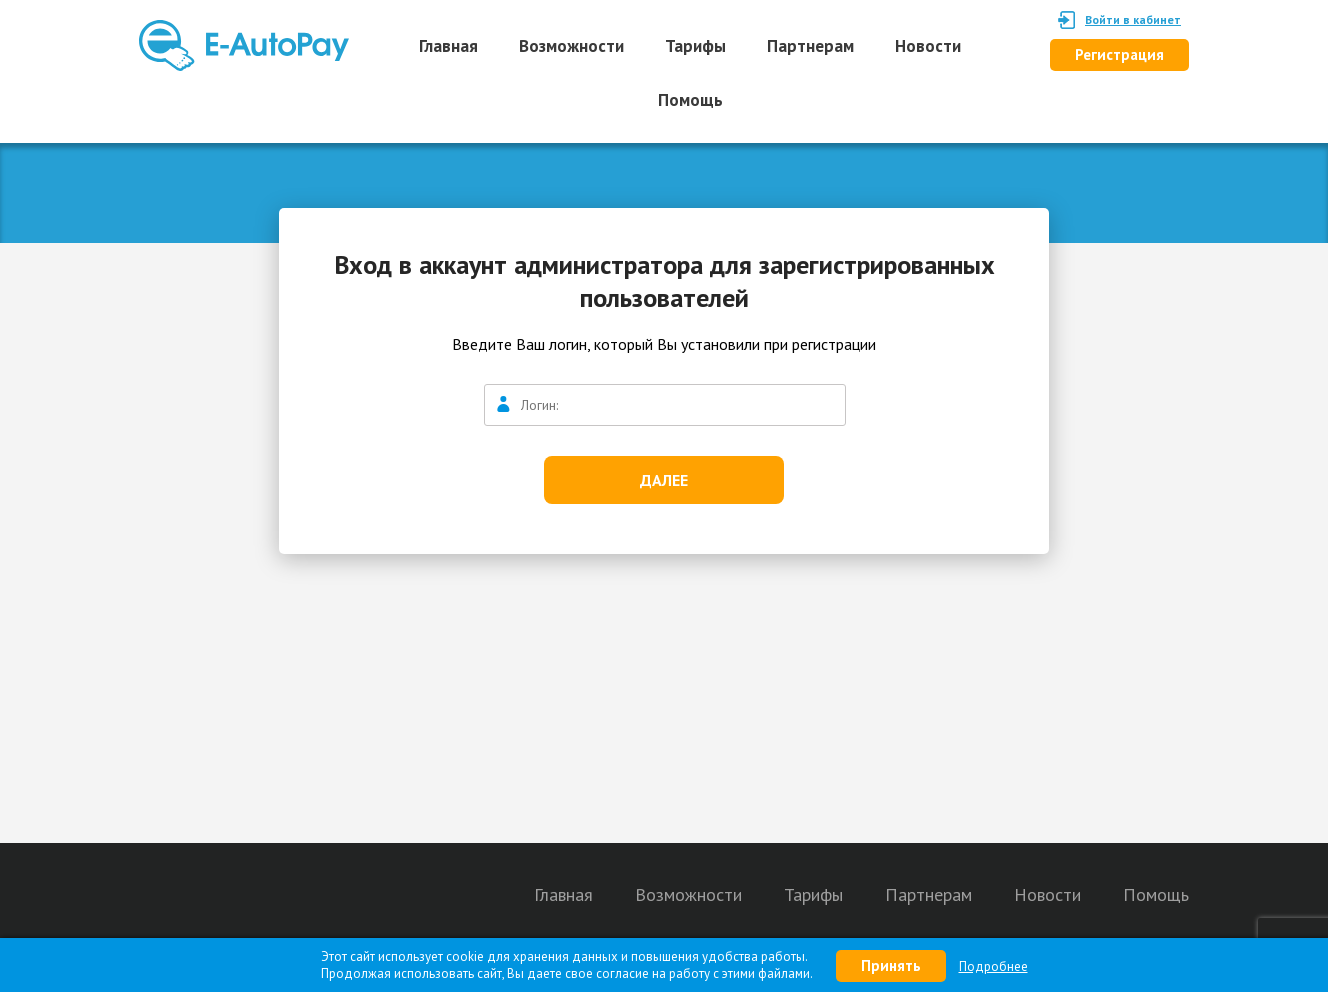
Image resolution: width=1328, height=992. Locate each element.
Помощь (690, 100)
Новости (928, 46)
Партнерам (810, 46)
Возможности (571, 46)
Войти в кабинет (1133, 19)
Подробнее (993, 966)
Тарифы (695, 46)
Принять (891, 965)
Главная (448, 46)
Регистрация (1119, 54)
